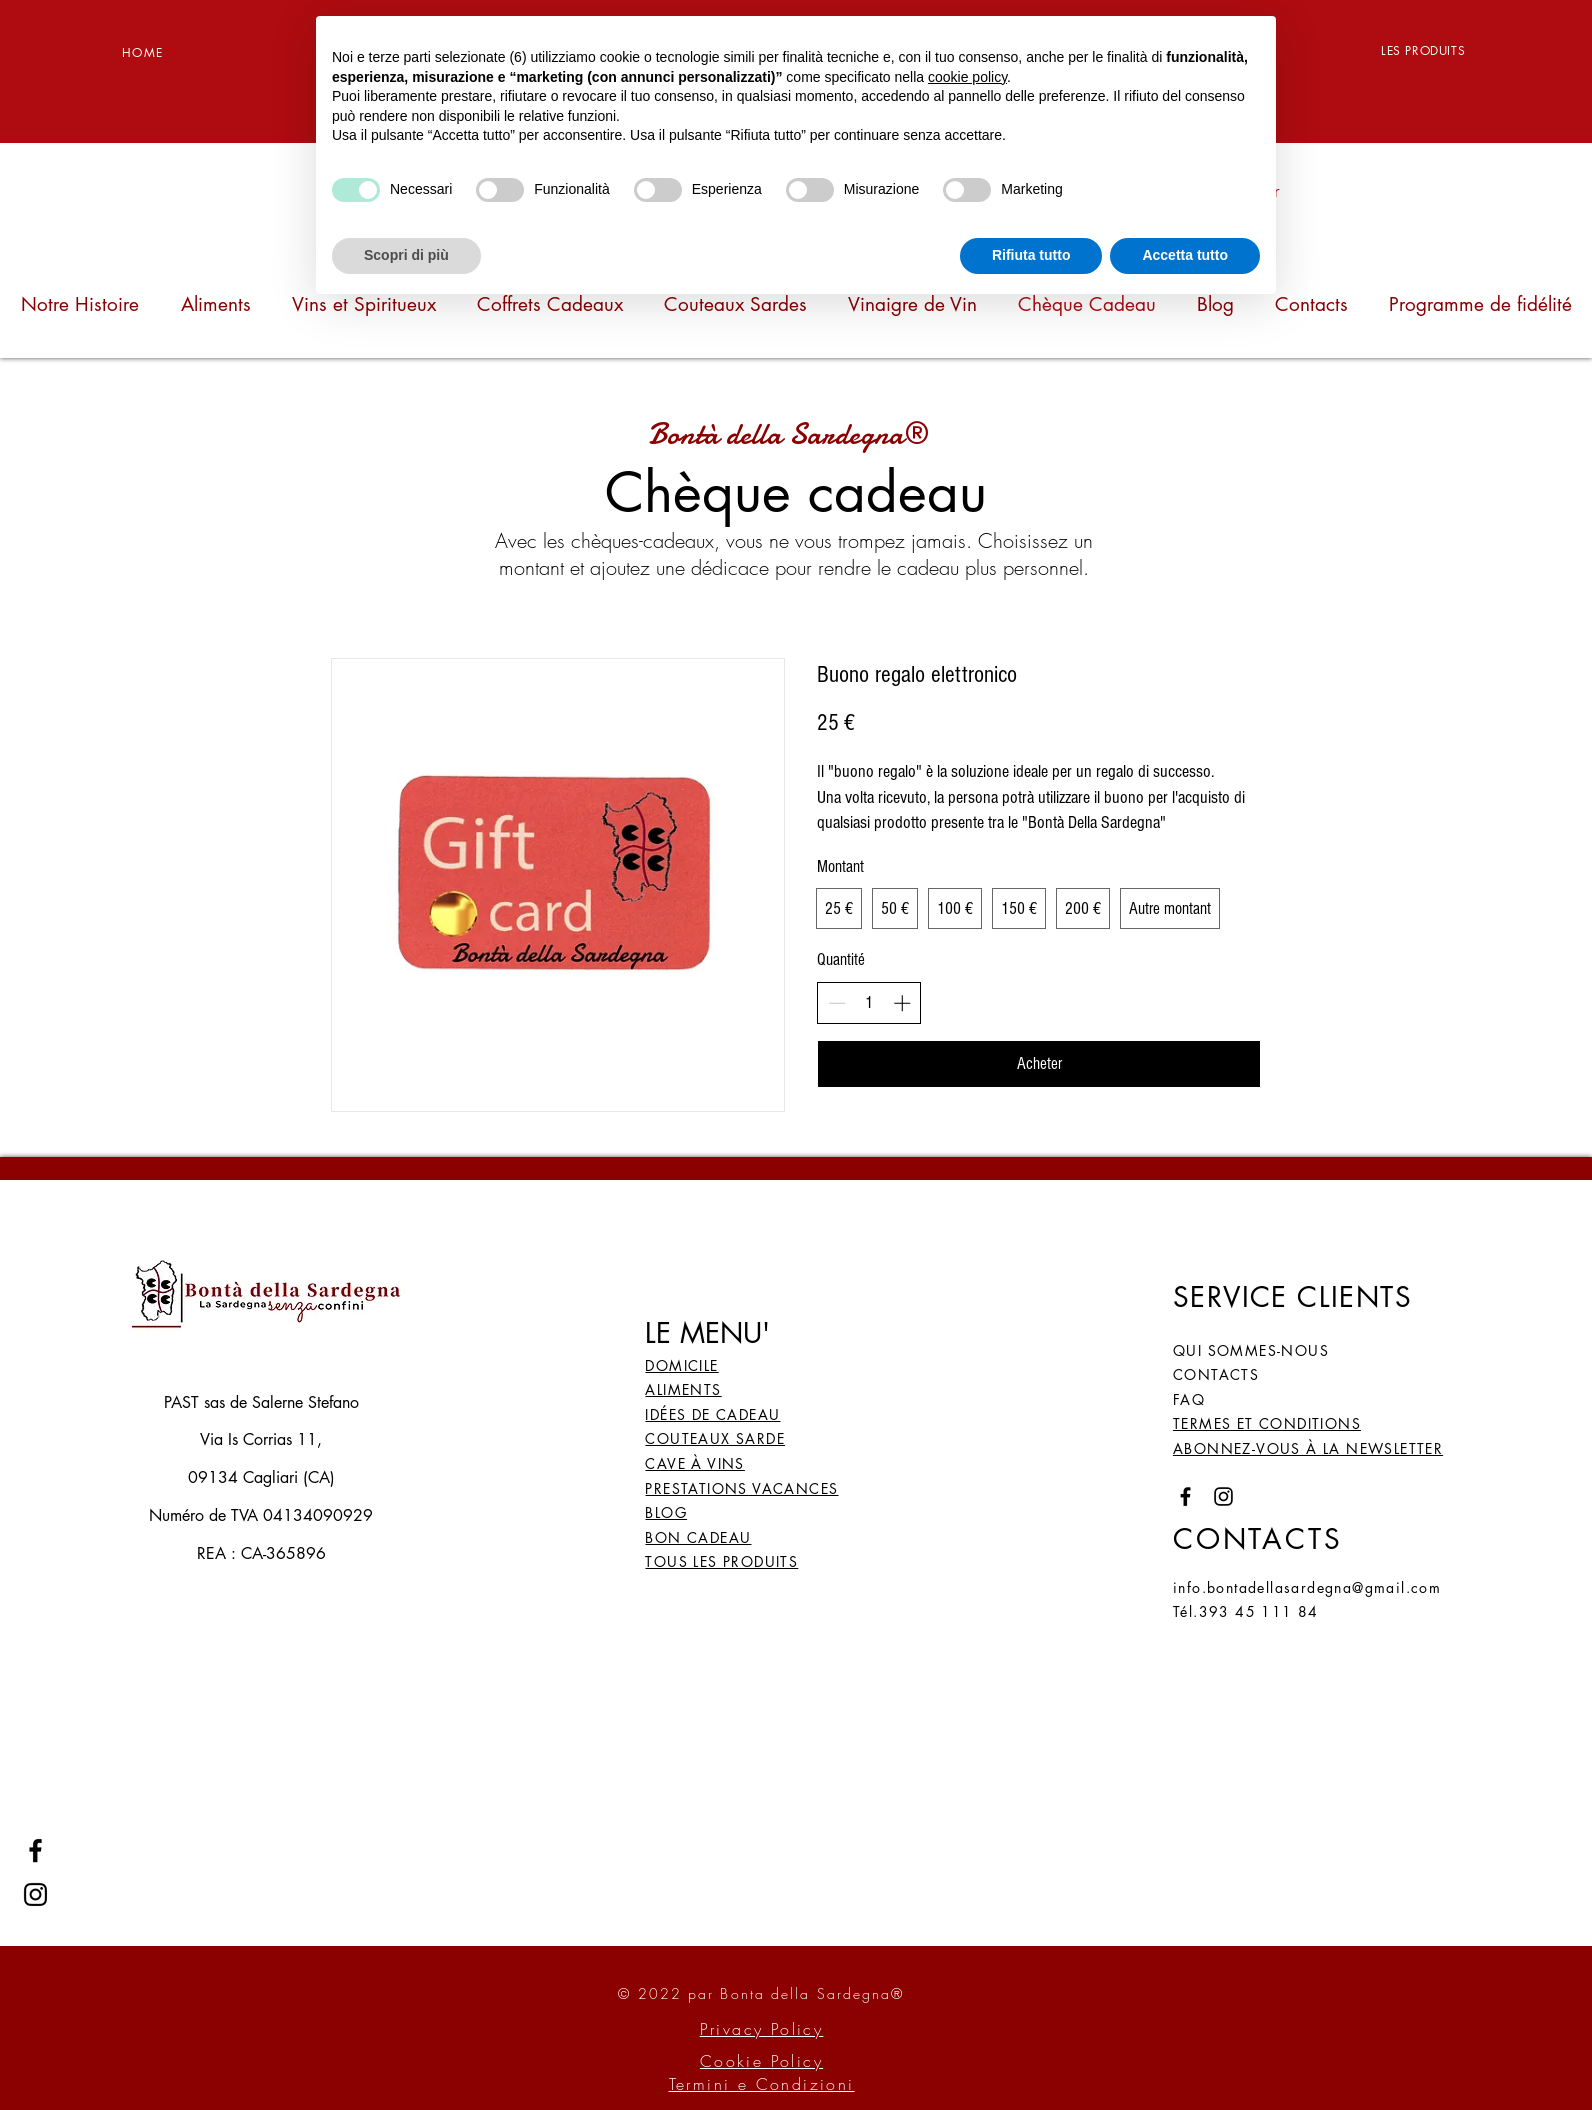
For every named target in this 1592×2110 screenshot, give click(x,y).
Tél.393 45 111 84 (1246, 1611)
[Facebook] (35, 1850)
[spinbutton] (869, 1003)
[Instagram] (35, 1894)
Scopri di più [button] (406, 255)
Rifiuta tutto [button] (1031, 255)
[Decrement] (837, 1003)
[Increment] (902, 1003)
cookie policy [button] (967, 77)
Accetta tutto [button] (1185, 255)
